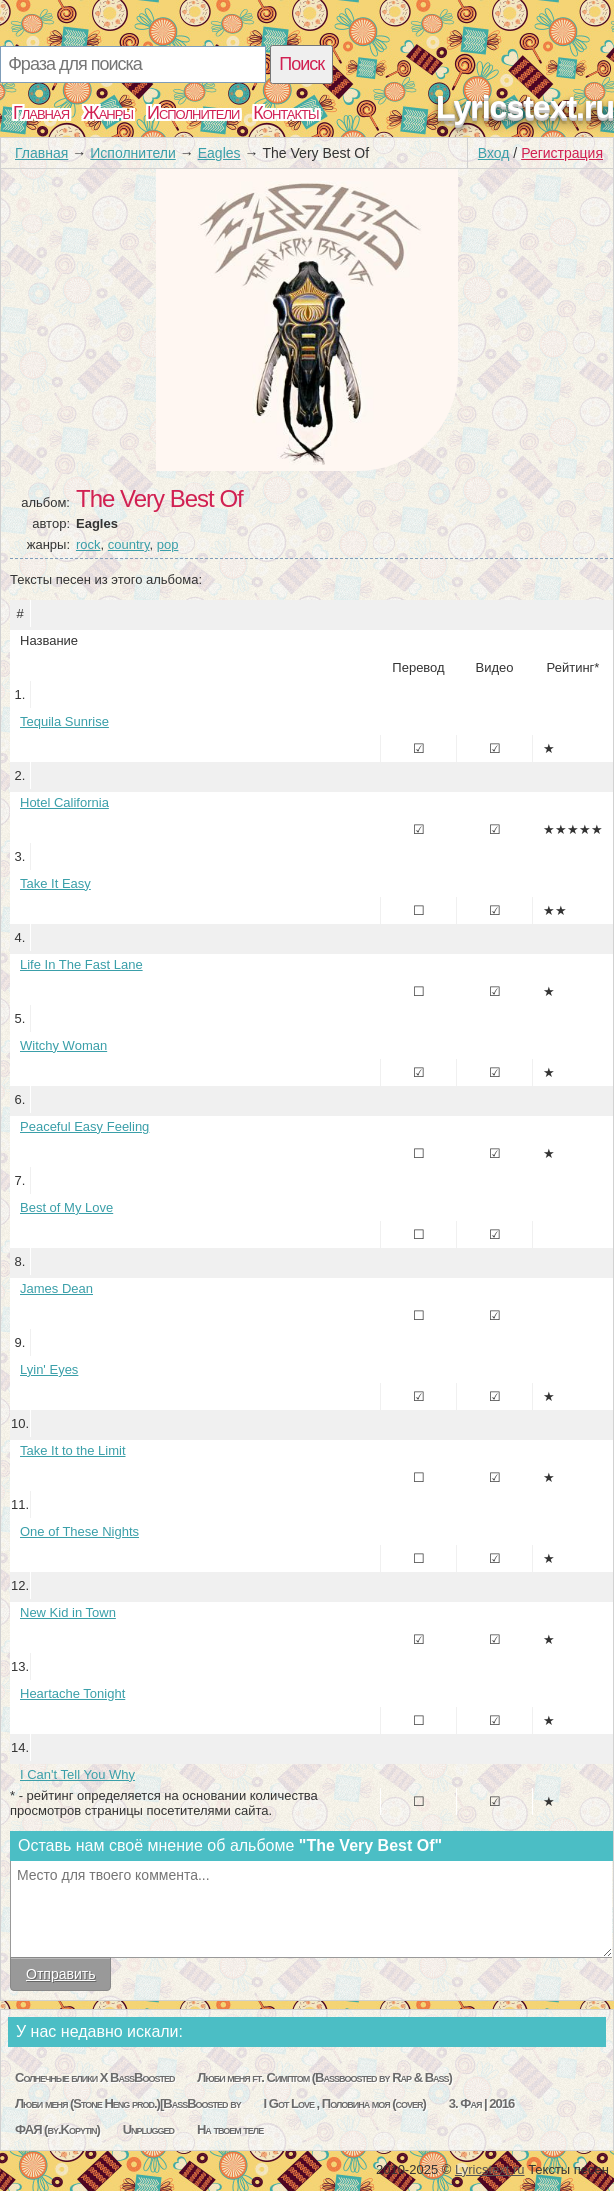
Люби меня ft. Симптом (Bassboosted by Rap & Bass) (324, 2077)
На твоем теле (230, 2129)
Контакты (285, 113)
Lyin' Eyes (49, 1369)
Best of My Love (66, 1207)
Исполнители (193, 113)
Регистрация (562, 153)
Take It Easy (55, 883)
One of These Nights (79, 1531)
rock (88, 544)
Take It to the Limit (73, 1450)
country (129, 544)
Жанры (108, 113)
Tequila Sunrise (64, 721)
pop (168, 544)
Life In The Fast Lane (81, 964)
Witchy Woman (63, 1045)
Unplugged (148, 2129)
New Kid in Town (68, 1612)
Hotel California (64, 802)
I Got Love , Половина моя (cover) (345, 2103)
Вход (494, 153)
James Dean (56, 1288)
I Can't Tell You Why (77, 1774)
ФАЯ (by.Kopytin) (57, 2129)
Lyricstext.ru (525, 107)
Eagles (219, 153)
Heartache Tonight (72, 1693)
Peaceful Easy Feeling (84, 1126)
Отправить (60, 1974)
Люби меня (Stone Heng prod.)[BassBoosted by (128, 2103)
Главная (41, 113)
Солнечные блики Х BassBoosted (94, 2077)
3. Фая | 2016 (481, 2103)
